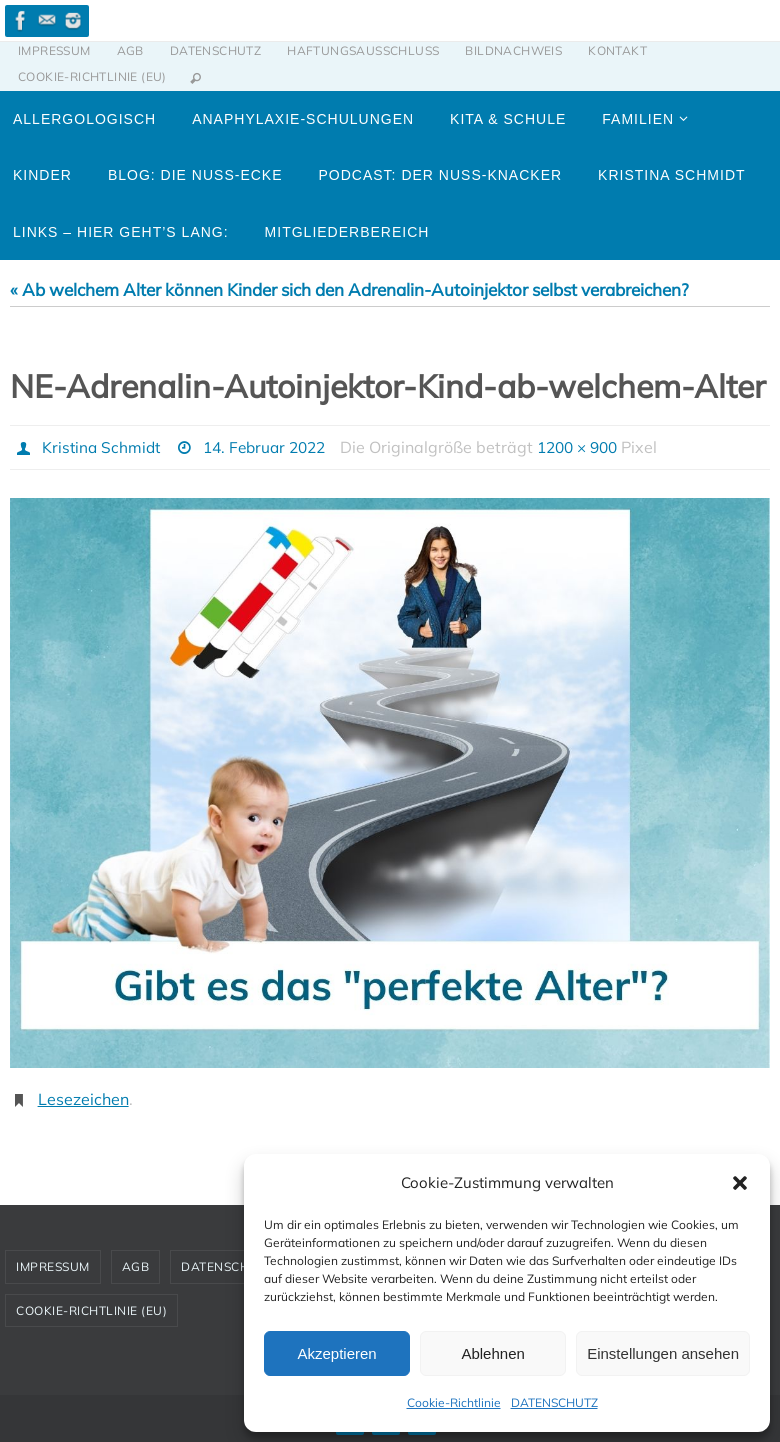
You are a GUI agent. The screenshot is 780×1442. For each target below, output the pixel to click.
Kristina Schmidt (103, 447)
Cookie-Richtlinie (454, 1402)
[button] (740, 1183)
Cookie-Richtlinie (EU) (92, 76)
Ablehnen (492, 1353)
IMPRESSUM (54, 50)
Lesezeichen (83, 1098)
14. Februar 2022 (272, 447)
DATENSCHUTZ (554, 1402)
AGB (130, 50)
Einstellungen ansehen (663, 1353)
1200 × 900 (594, 447)
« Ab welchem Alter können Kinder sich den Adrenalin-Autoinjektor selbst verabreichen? (349, 289)
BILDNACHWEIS (513, 50)
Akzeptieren (336, 1353)
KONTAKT (617, 50)
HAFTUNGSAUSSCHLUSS (363, 50)
